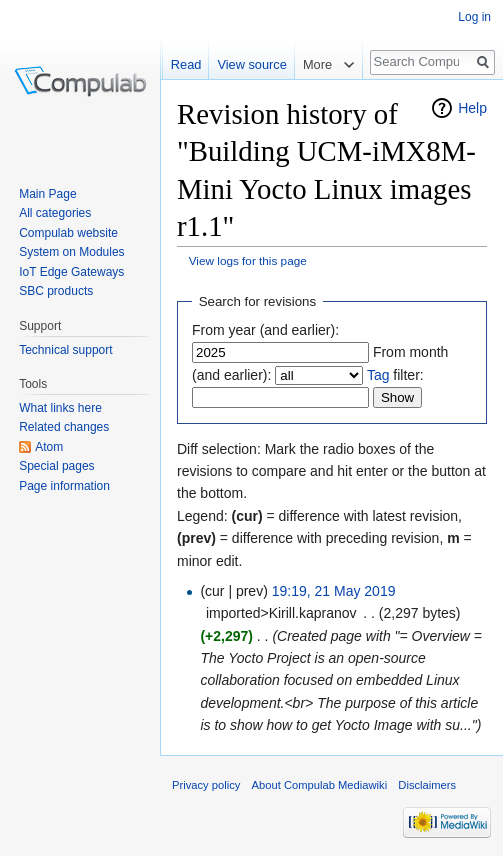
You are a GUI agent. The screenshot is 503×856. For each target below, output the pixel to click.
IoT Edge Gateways (71, 272)
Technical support (65, 350)
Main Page (47, 194)
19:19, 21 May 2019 (334, 591)
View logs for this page (248, 260)
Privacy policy (206, 785)
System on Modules (71, 252)
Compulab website (68, 233)
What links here (60, 408)
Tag (378, 375)
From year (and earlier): (265, 330)
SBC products (56, 291)
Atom (49, 447)
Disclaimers (427, 785)
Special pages (56, 466)
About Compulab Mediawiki (320, 785)
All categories (55, 213)
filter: (395, 375)
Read (186, 64)
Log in (474, 17)
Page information (64, 486)
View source (251, 64)
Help (472, 108)
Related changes (64, 427)
